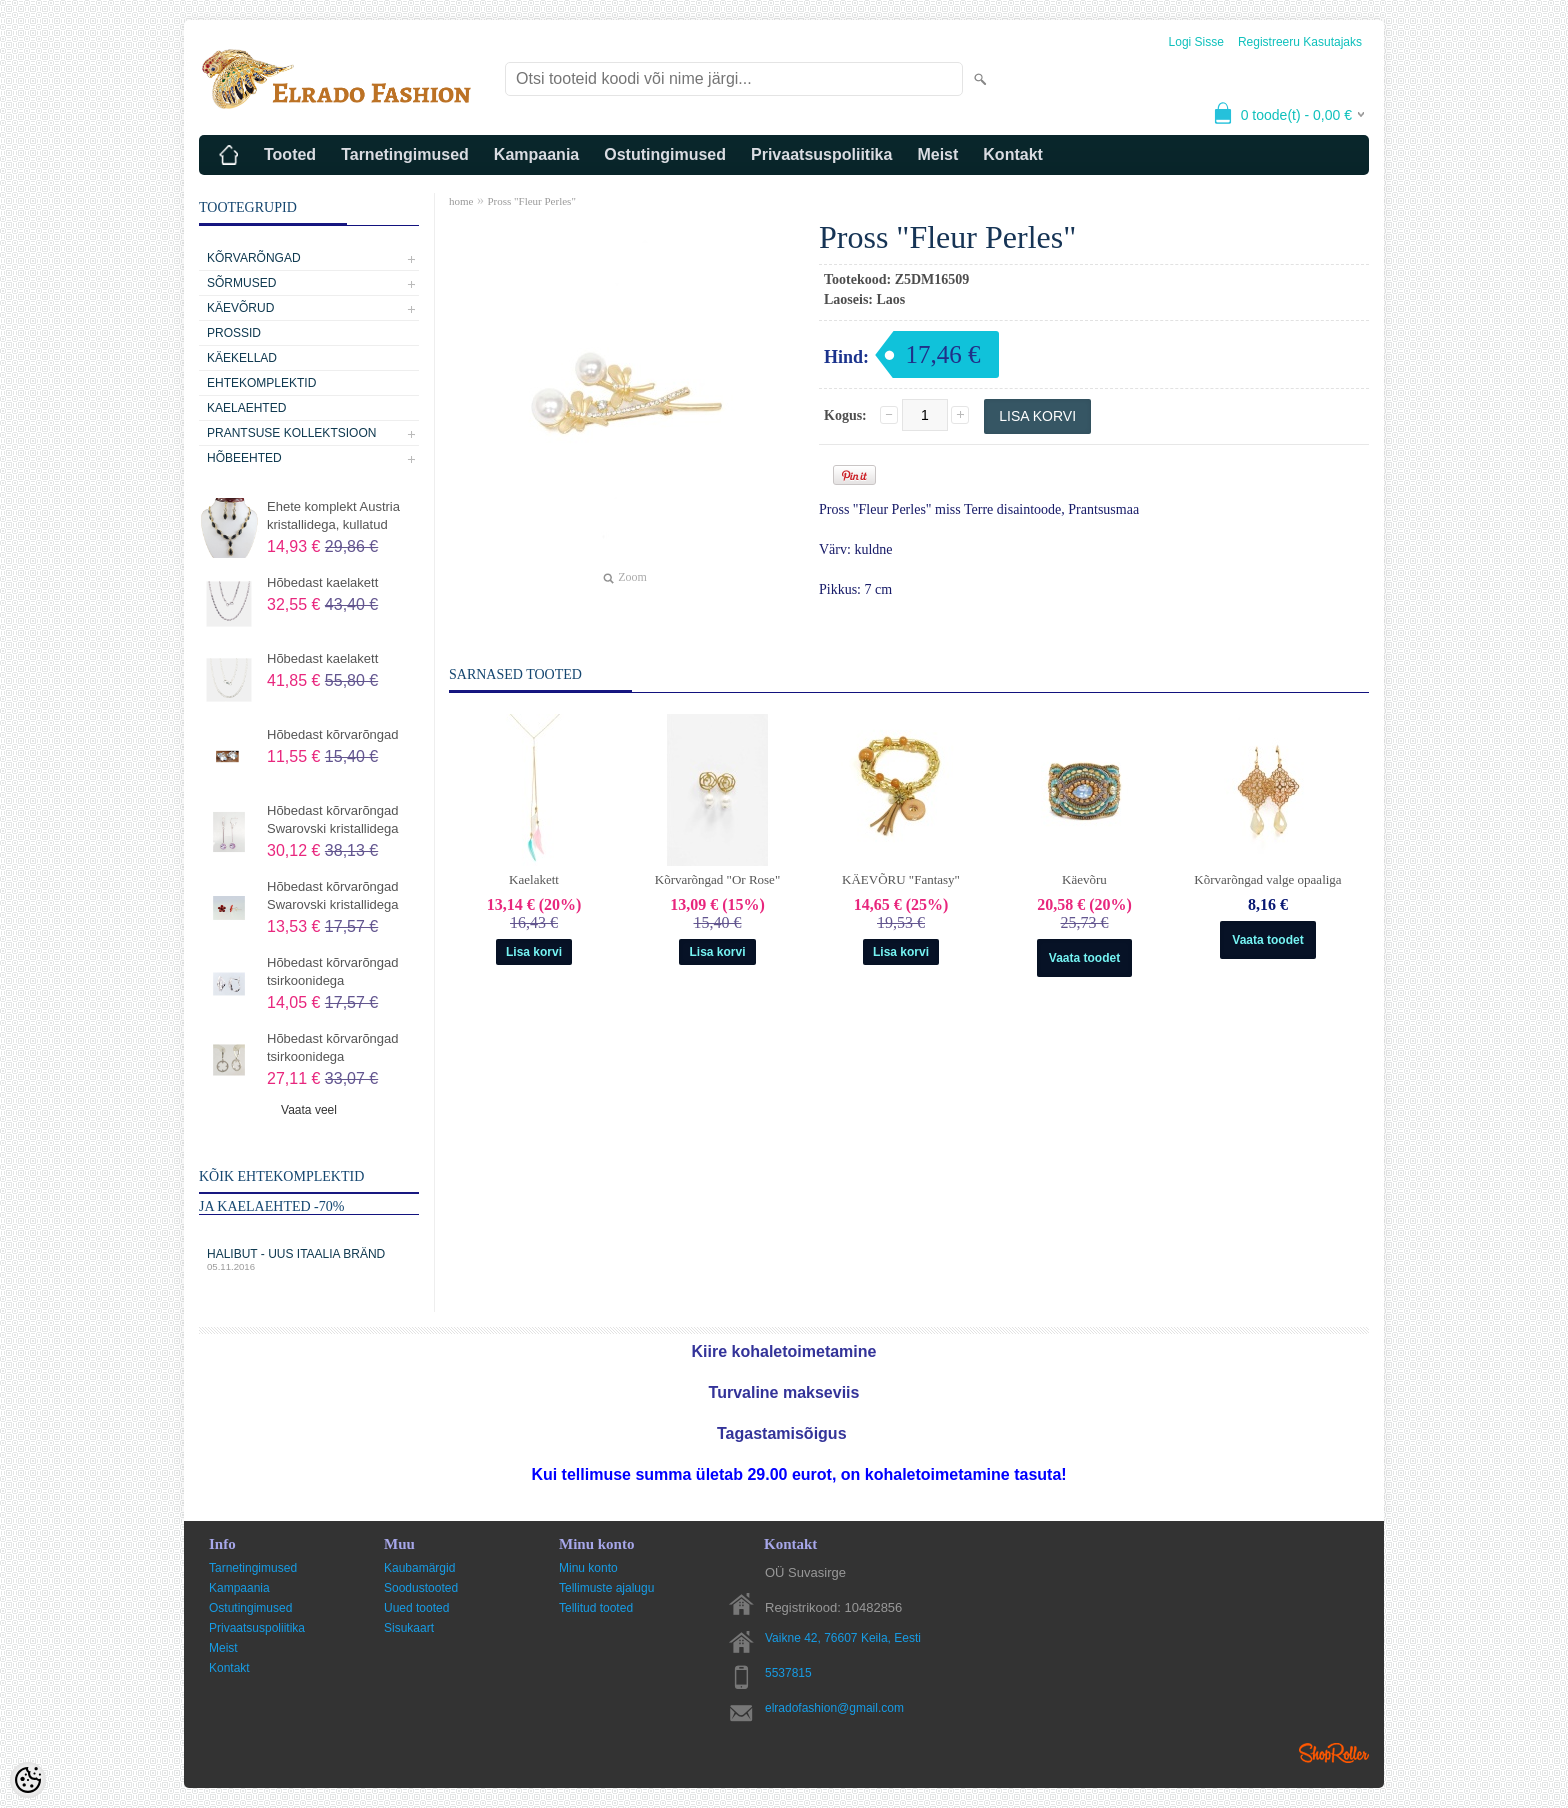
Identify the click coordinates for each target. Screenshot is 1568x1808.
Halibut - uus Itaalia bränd (309, 1259)
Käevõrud (240, 308)
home (461, 201)
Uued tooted (416, 1608)
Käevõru (1084, 879)
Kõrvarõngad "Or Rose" (717, 879)
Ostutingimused (665, 154)
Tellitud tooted (596, 1608)
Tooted (290, 154)
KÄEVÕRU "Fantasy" (901, 879)
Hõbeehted (244, 458)
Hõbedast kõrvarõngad (333, 734)
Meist (937, 154)
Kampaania (536, 154)
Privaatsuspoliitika (821, 154)
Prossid (234, 333)
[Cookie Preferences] (28, 1780)
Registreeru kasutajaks (1300, 42)
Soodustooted (421, 1588)
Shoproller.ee (1334, 1753)
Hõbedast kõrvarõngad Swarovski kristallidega (333, 819)
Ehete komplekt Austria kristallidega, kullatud (333, 515)
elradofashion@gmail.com (834, 1708)
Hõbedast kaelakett (322, 582)
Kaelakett (534, 879)
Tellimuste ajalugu (606, 1588)
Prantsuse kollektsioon (291, 433)
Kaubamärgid (419, 1568)
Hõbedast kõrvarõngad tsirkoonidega (333, 971)
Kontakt (1013, 154)
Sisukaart (409, 1628)
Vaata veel (309, 1110)
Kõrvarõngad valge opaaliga (1267, 879)
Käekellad (242, 358)
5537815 (788, 1673)
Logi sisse (1196, 42)
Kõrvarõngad (254, 258)
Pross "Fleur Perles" (531, 201)
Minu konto (588, 1568)
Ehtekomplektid (261, 383)
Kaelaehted (246, 408)
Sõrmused (241, 283)
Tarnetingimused (405, 154)
